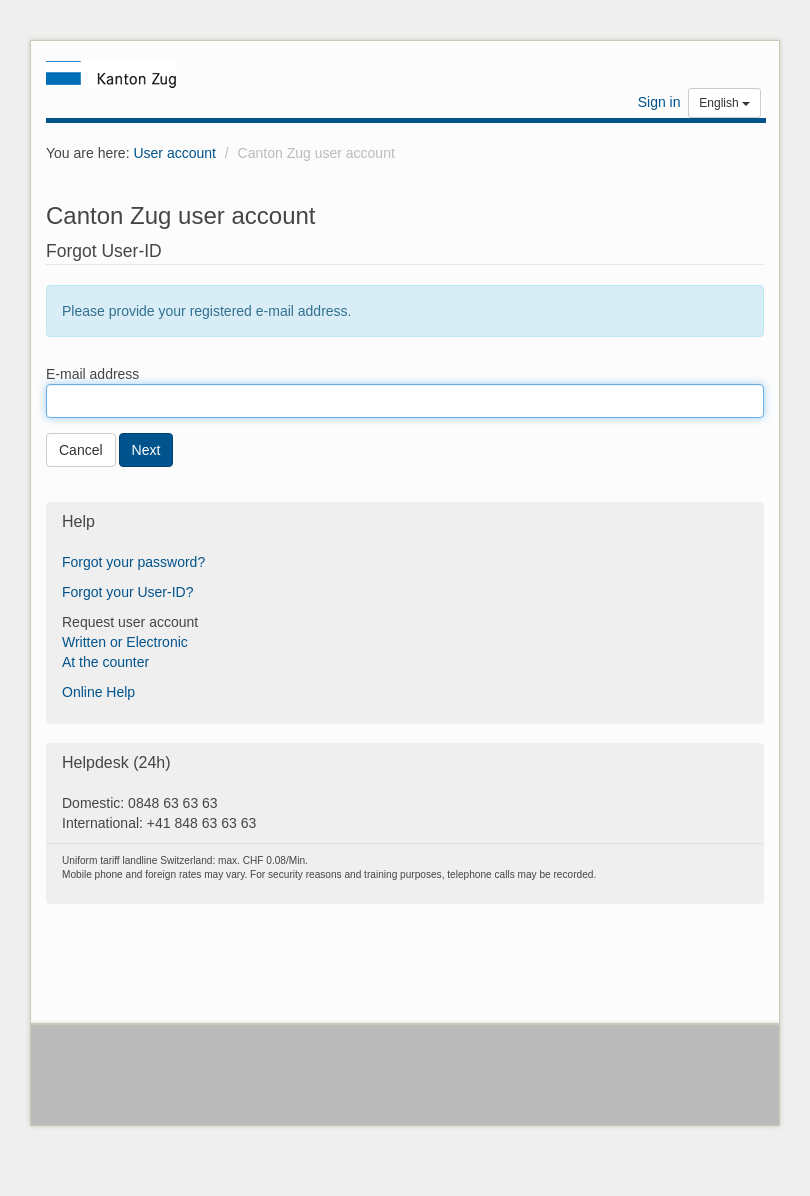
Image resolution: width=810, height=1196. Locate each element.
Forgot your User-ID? (127, 592)
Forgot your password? (133, 562)
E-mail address (92, 374)
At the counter (105, 662)
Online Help (98, 692)
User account (174, 153)
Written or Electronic (125, 642)
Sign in (659, 102)
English (724, 103)
